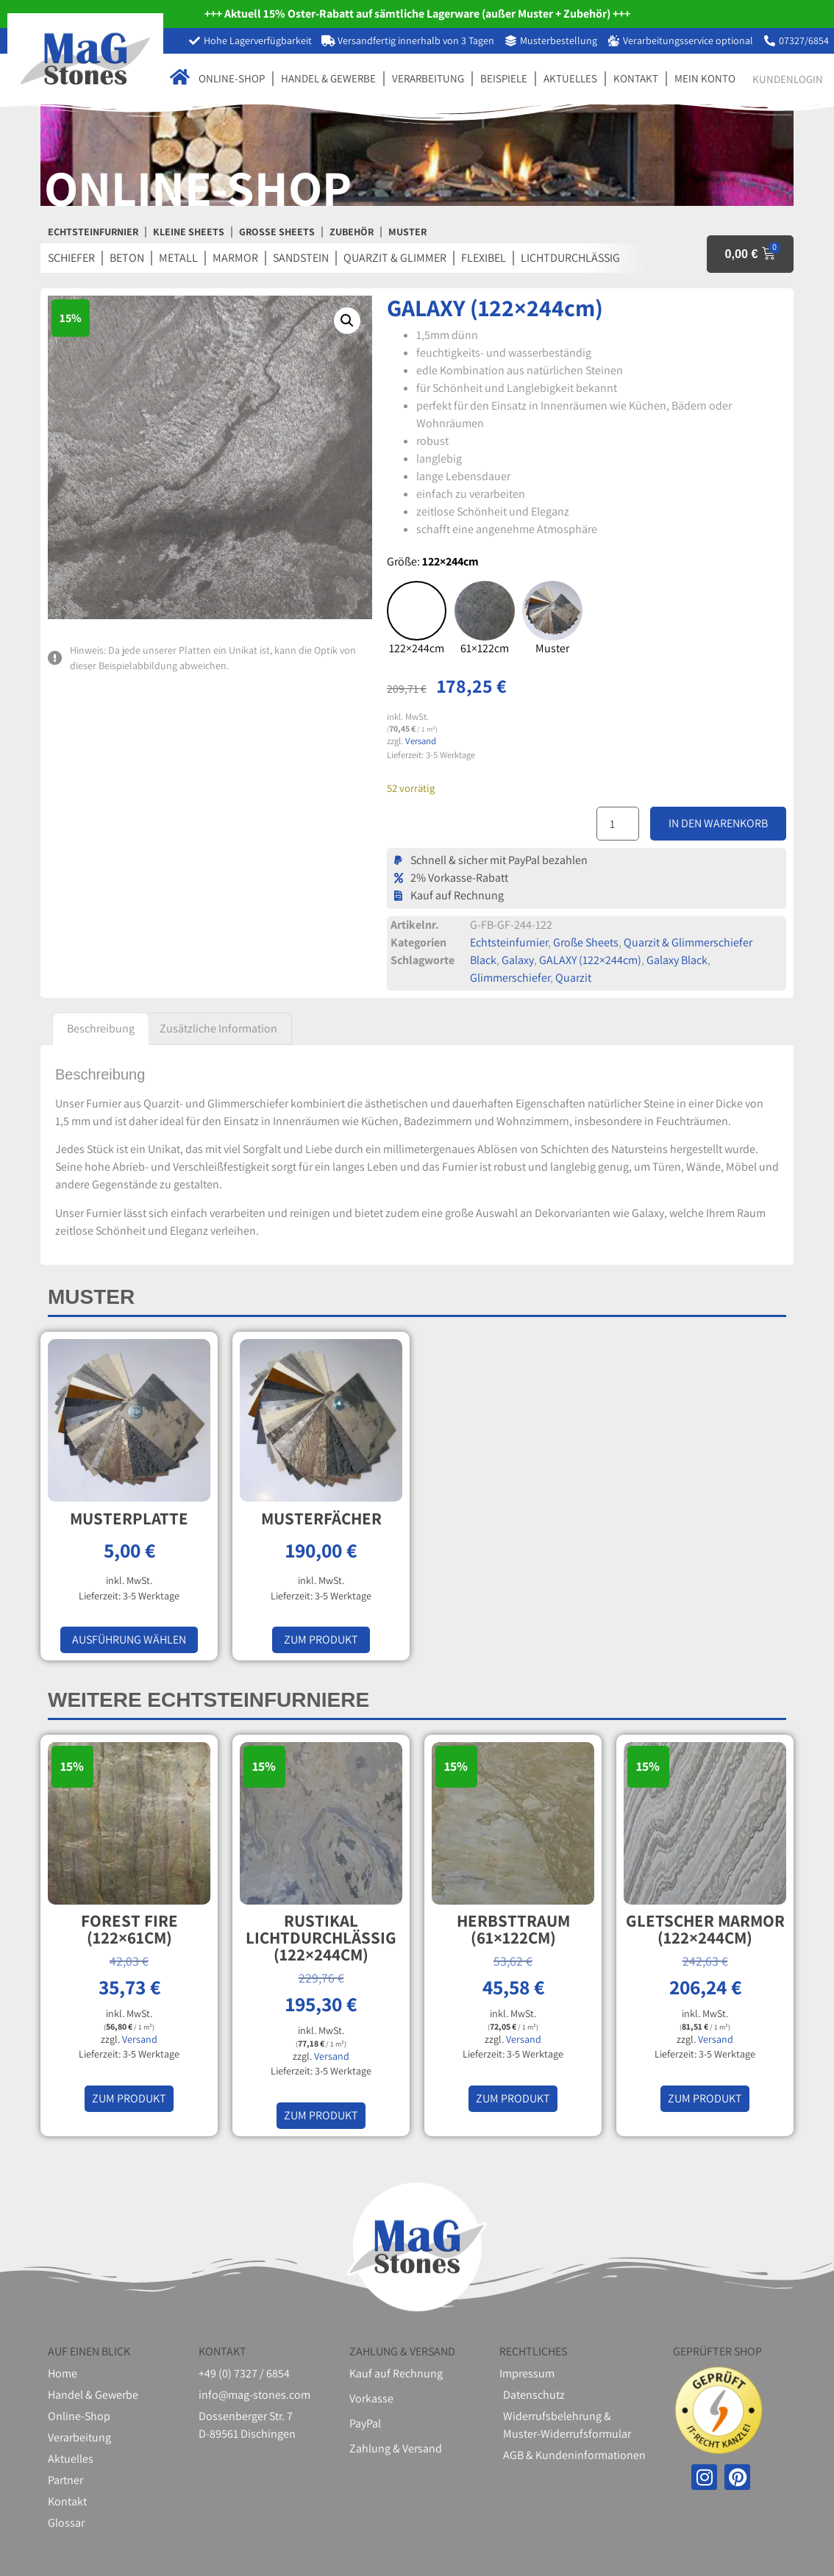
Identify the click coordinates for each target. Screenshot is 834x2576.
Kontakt (635, 78)
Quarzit (573, 977)
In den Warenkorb (718, 823)
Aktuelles (570, 78)
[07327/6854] (769, 40)
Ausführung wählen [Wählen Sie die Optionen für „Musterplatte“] (129, 1639)
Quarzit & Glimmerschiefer (688, 942)
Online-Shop (232, 78)
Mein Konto (704, 78)
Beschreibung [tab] (101, 1028)
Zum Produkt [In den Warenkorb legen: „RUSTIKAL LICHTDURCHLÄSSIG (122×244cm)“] (321, 2115)
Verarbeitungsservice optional (688, 40)
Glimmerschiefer (510, 977)
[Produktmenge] (617, 824)
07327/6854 (804, 40)
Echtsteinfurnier (509, 942)
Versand (420, 741)
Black (483, 960)
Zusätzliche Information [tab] (218, 1028)
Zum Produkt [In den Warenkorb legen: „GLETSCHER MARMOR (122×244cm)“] (705, 2098)
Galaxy (518, 960)
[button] (347, 320)
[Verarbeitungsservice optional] (613, 40)
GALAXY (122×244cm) (590, 960)
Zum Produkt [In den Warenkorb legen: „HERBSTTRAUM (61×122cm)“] (513, 2098)
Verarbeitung (428, 78)
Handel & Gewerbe (328, 78)
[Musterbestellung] (510, 40)
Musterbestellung (558, 40)
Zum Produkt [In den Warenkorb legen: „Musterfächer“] (321, 1639)
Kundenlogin (787, 79)
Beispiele (503, 78)
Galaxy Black (677, 960)
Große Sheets (586, 942)
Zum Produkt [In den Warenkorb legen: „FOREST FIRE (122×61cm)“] (129, 2098)
